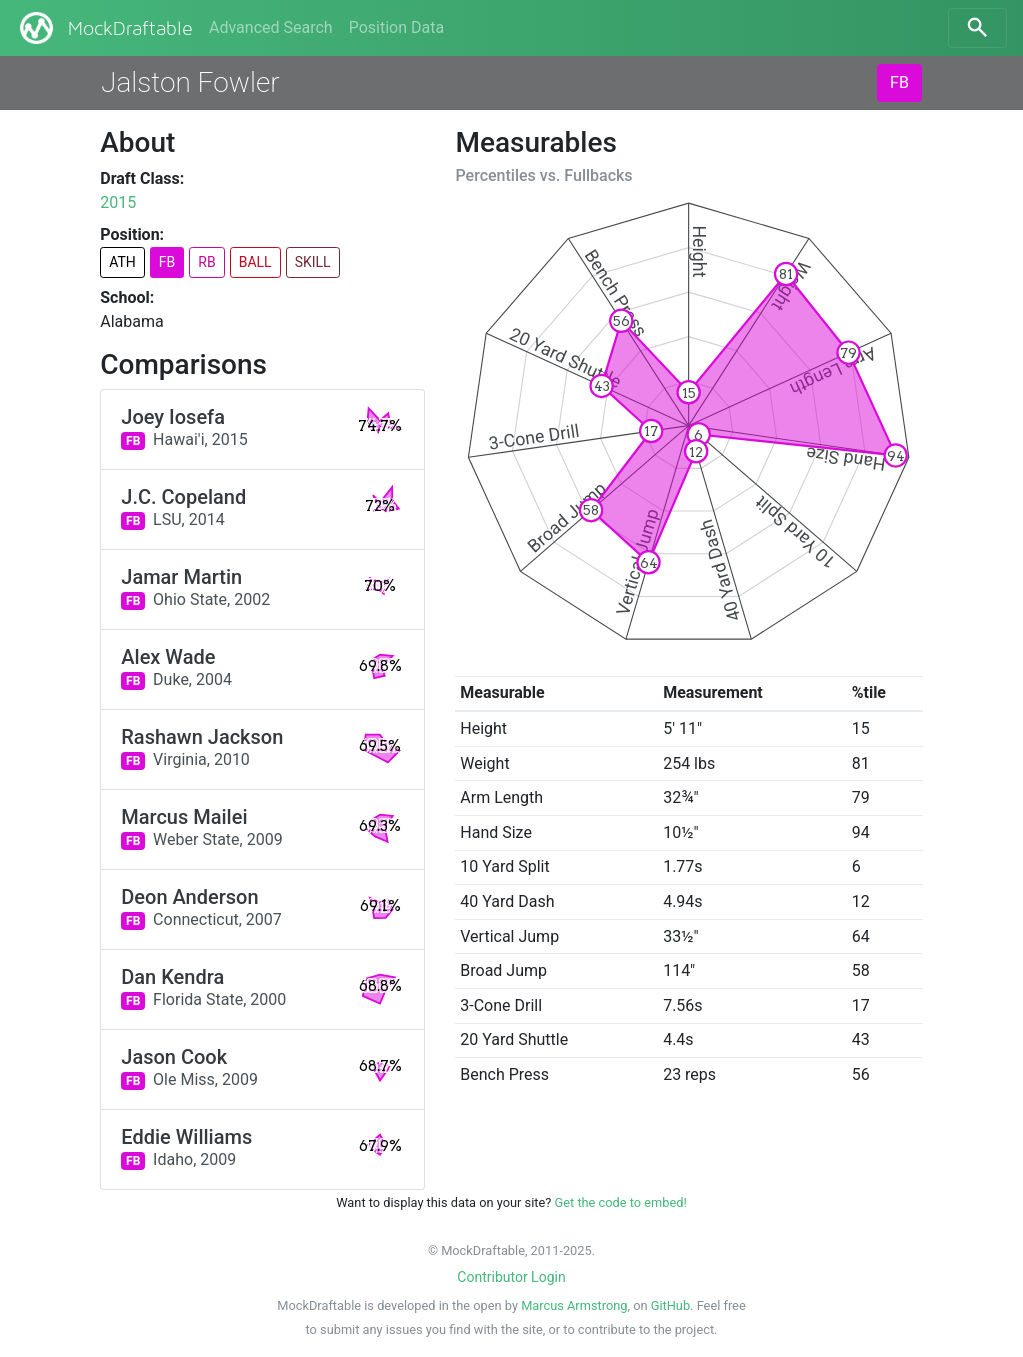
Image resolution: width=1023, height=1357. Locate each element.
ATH (122, 262)
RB (206, 262)
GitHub (670, 1305)
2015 (118, 202)
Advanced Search (271, 27)
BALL (255, 262)
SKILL (313, 262)
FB (899, 82)
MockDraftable (104, 28)
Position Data (396, 27)
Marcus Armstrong (574, 1305)
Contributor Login (511, 1277)
